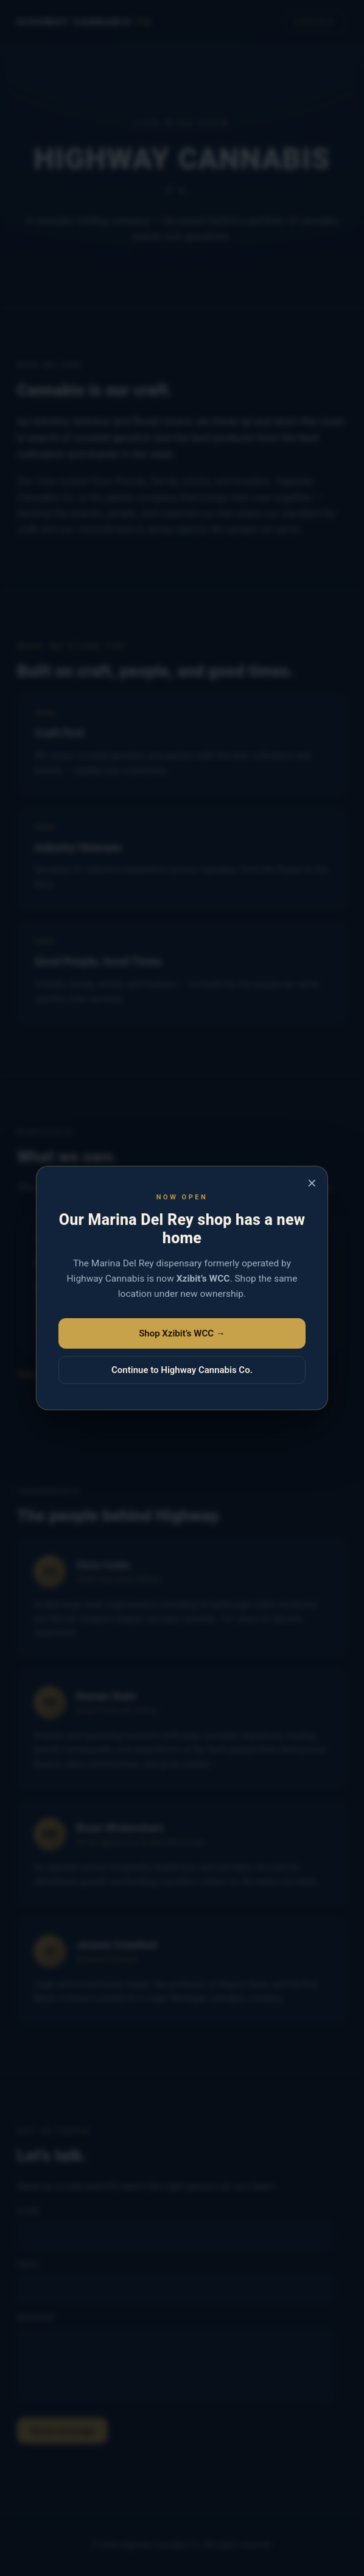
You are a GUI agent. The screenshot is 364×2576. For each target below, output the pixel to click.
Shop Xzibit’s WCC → (182, 1333)
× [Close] (312, 1183)
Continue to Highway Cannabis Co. (182, 1369)
